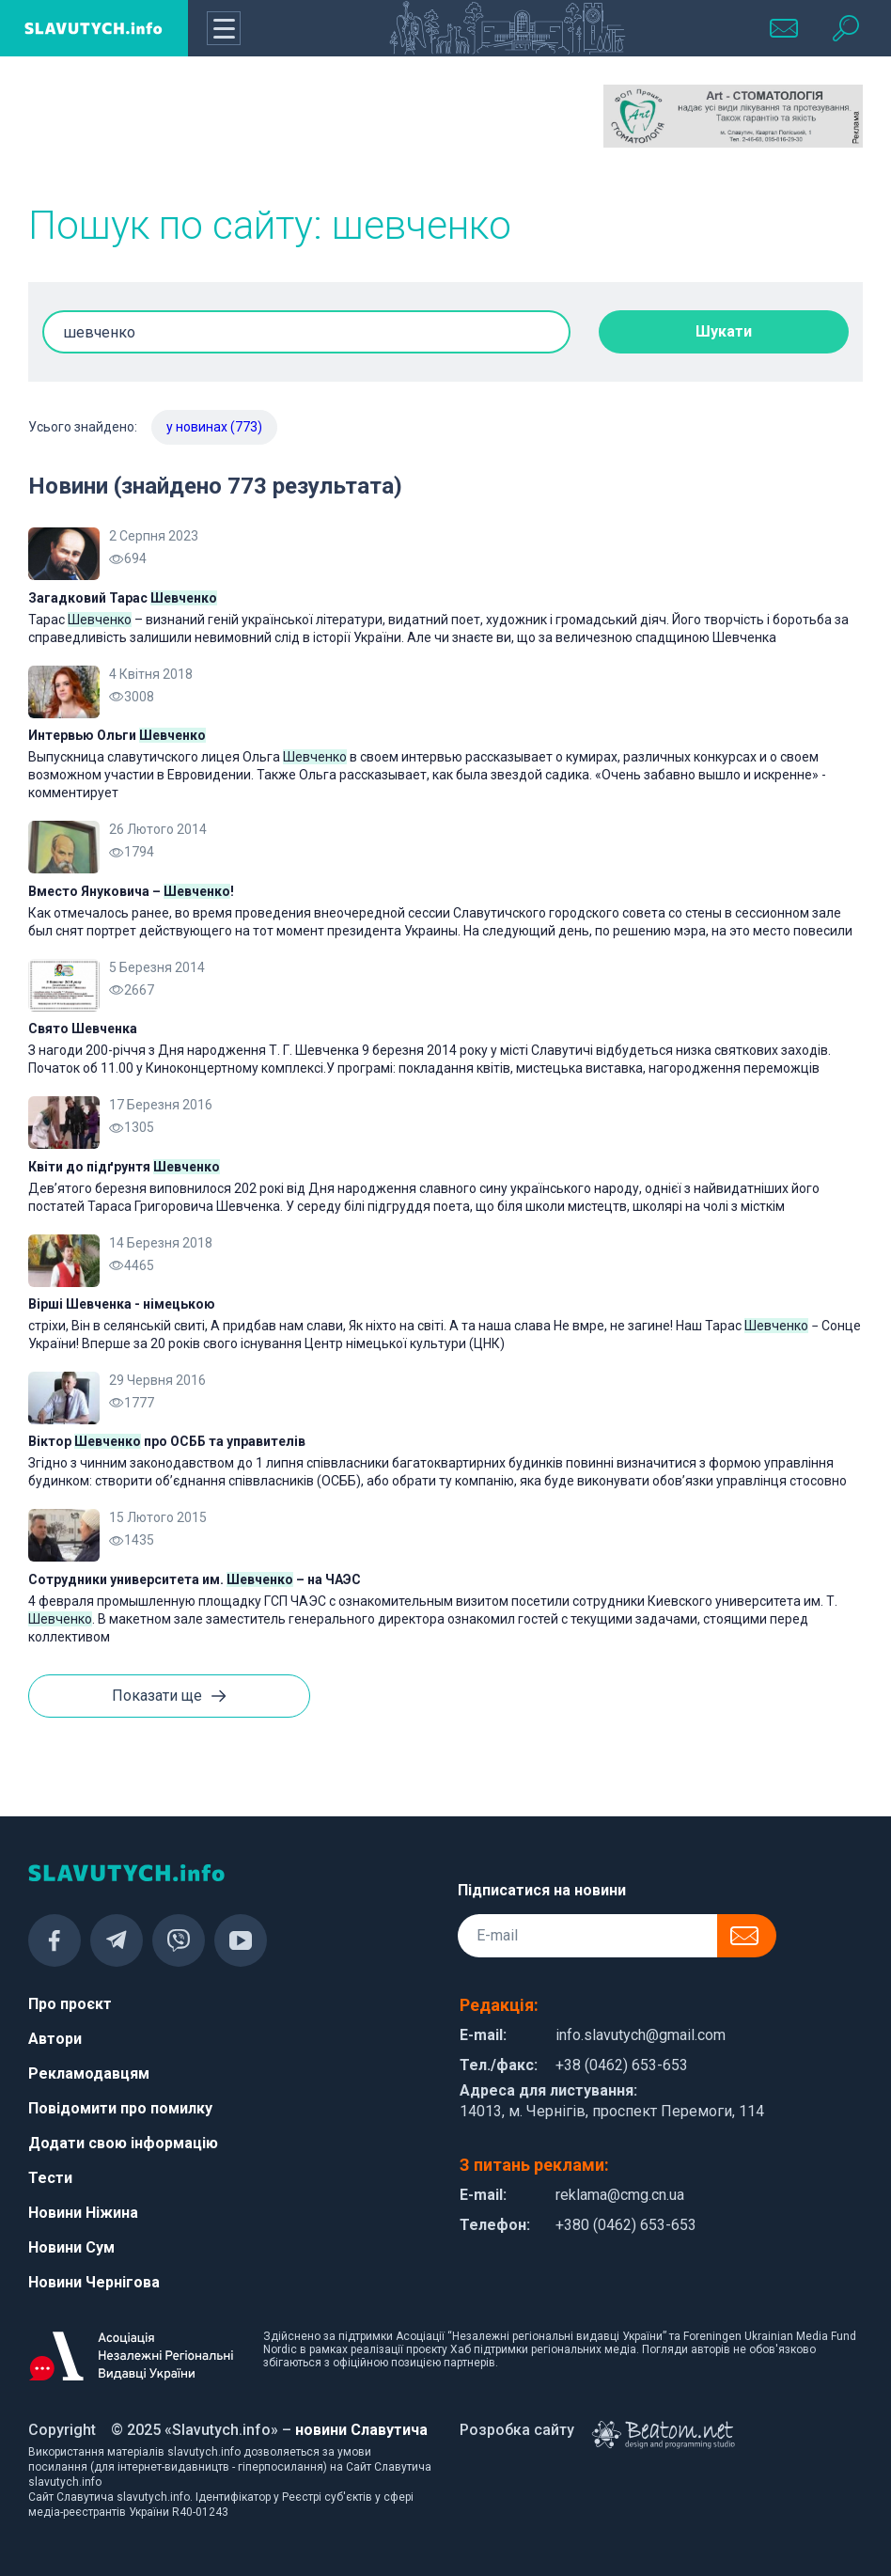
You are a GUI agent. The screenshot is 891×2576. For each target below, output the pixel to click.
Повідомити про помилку (120, 2108)
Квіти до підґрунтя (124, 1166)
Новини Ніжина (83, 2213)
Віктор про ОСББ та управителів (166, 1441)
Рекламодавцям (88, 2073)
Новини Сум (71, 2247)
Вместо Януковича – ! (131, 891)
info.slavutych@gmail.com (640, 2035)
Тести (50, 2178)
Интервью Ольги (117, 735)
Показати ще (169, 1697)
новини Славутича (361, 2430)
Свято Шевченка (82, 1028)
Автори (55, 2039)
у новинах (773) (214, 426)
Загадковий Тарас (122, 597)
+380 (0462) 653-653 (625, 2225)
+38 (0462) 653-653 (621, 2065)
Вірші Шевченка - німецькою (121, 1304)
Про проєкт (70, 2004)
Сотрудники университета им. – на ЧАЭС (194, 1579)
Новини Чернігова (94, 2282)
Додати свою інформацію (123, 2143)
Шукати (724, 331)
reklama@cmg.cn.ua (619, 2195)
